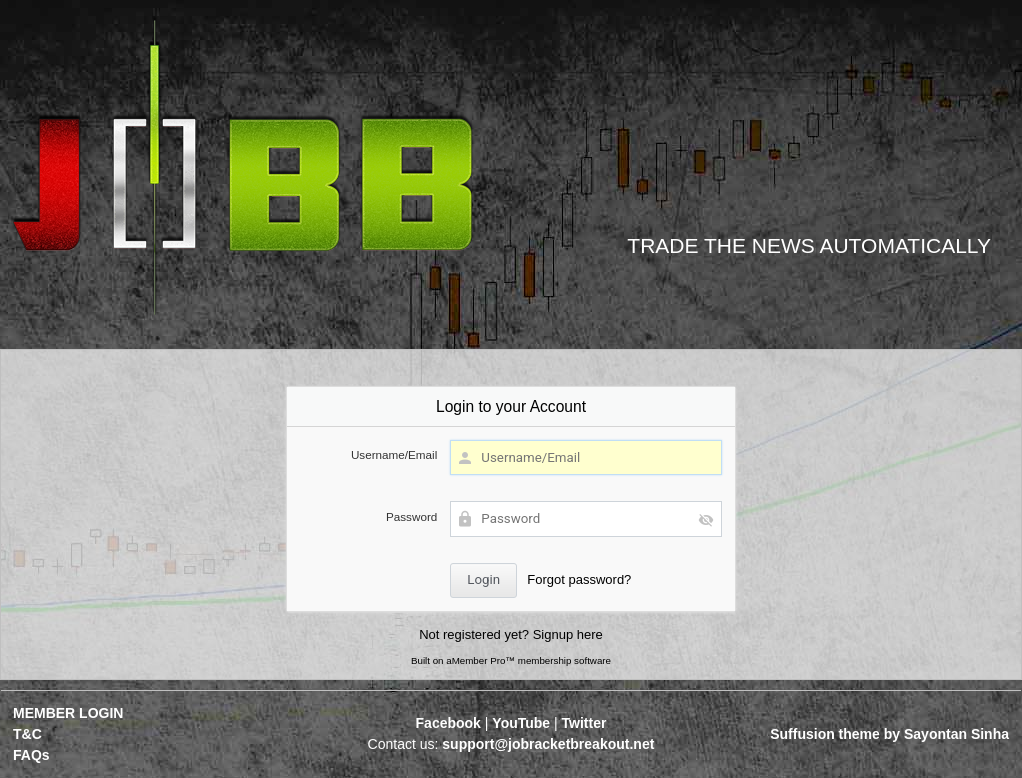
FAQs (31, 755)
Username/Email (394, 454)
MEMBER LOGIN (68, 713)
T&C (27, 734)
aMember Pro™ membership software (528, 660)
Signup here (568, 634)
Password (411, 516)
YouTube (521, 723)
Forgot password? (579, 579)
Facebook (448, 723)
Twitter (584, 723)
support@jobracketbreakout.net (548, 744)
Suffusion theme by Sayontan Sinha (889, 734)
